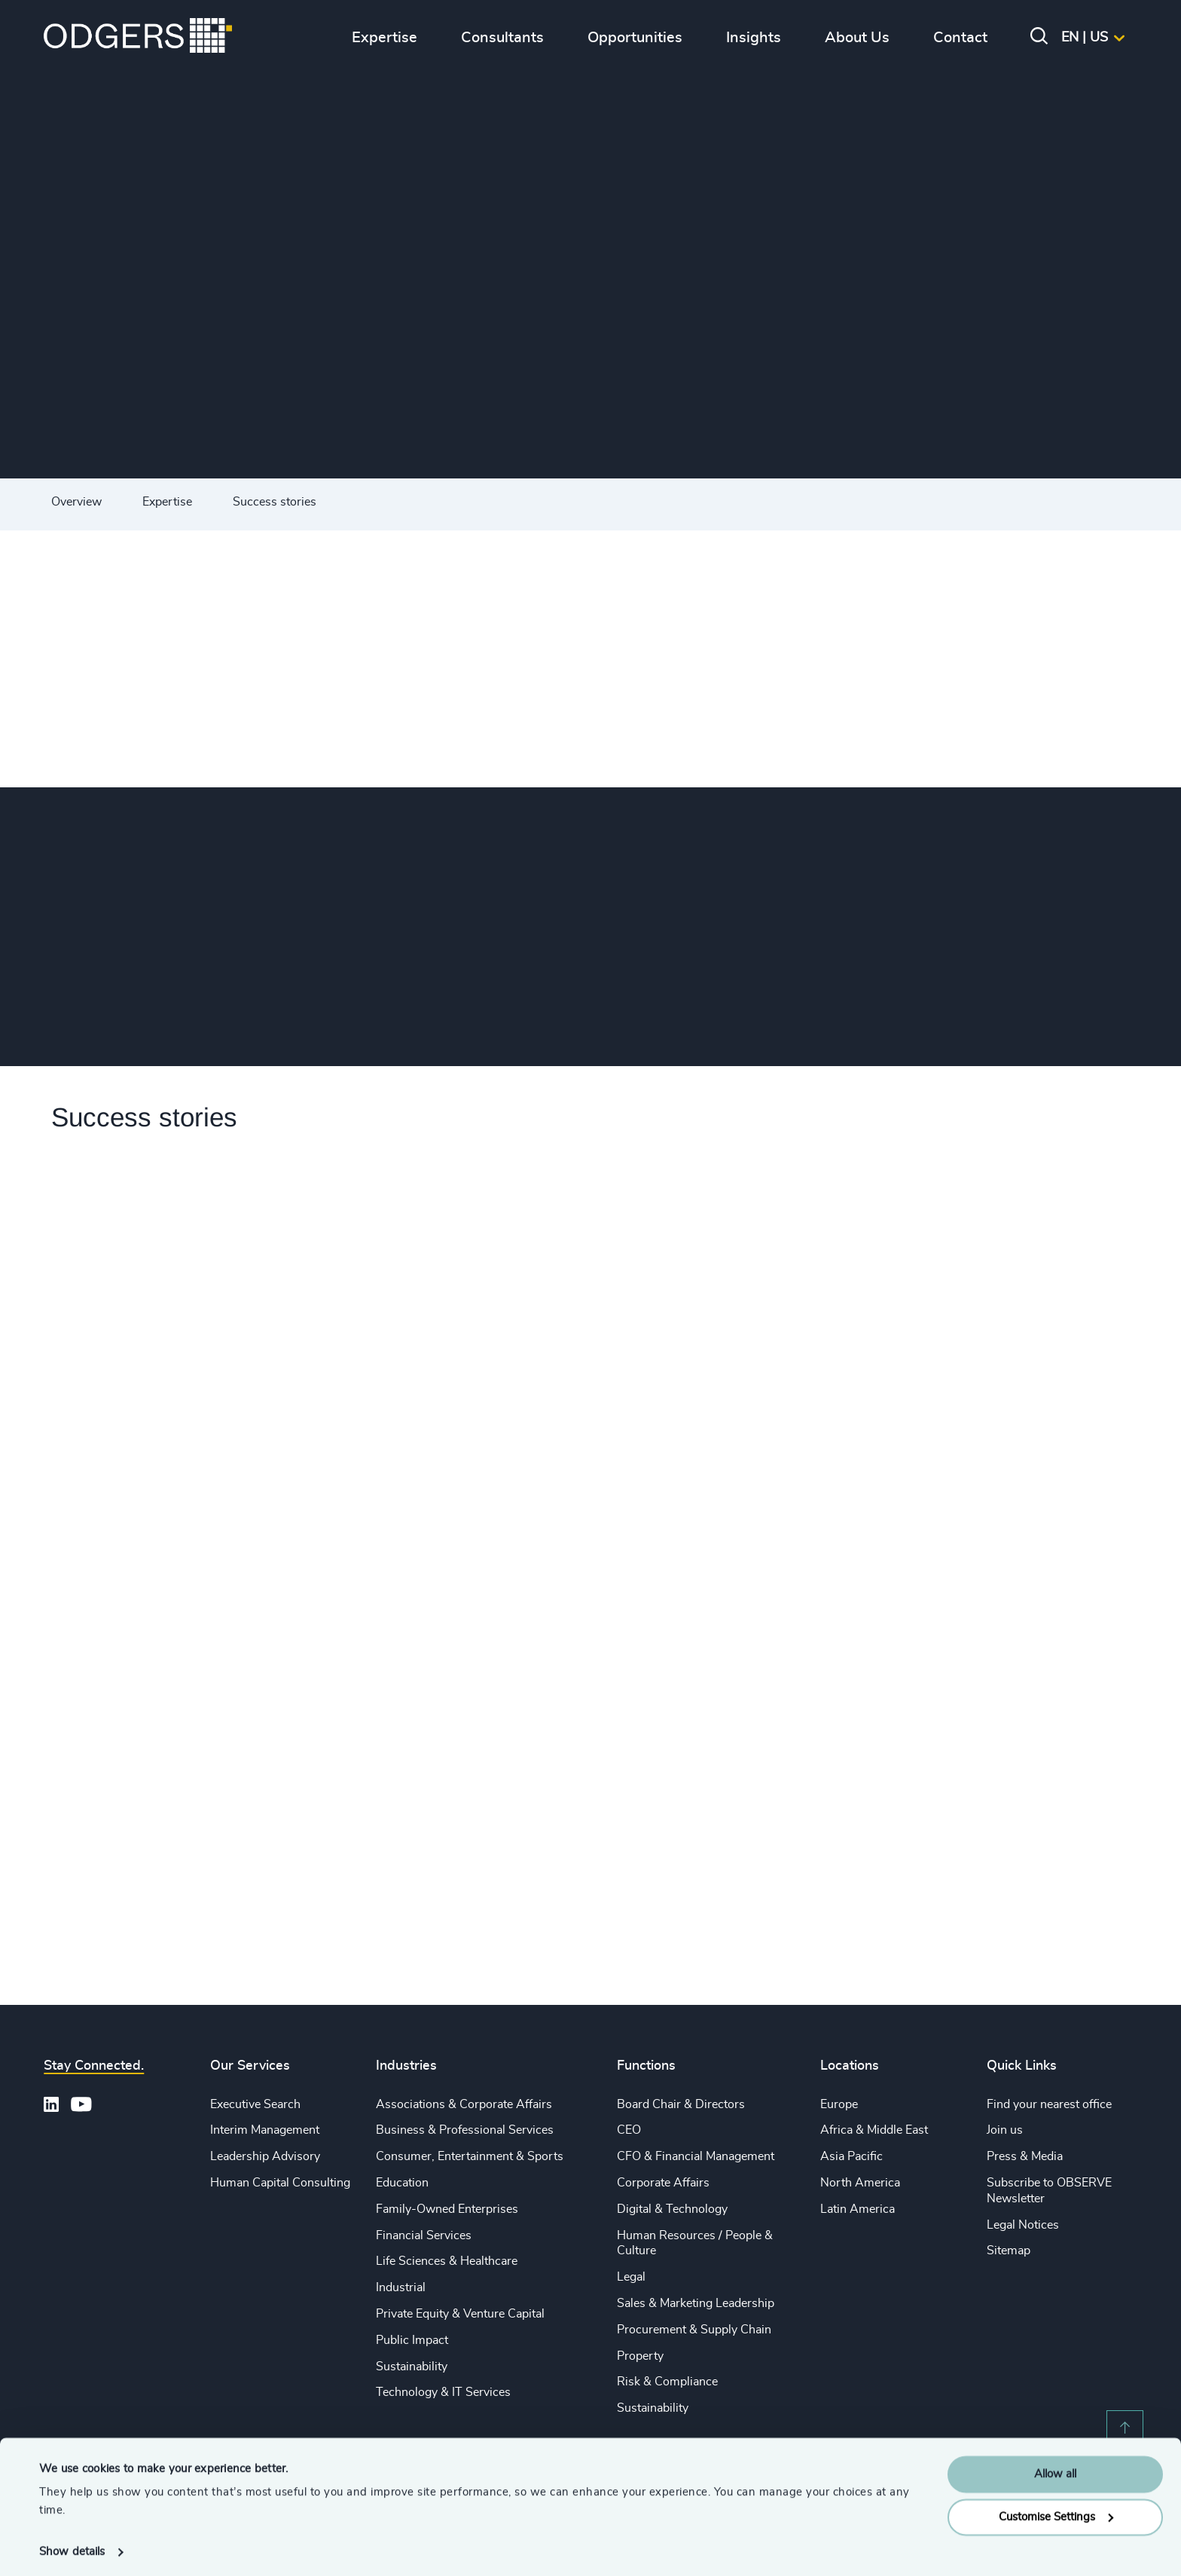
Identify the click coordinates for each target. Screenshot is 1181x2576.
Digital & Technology (672, 2209)
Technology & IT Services (443, 2392)
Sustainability (411, 2367)
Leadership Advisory (265, 2156)
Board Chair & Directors (681, 2104)
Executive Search (255, 2104)
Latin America (857, 2209)
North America (860, 2183)
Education (402, 2183)
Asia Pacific (851, 2156)
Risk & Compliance (667, 2382)
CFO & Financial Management (695, 2156)
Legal (631, 2277)
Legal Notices (1023, 2225)
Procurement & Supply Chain (694, 2330)
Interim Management (264, 2130)
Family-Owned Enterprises (447, 2209)
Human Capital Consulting (280, 2183)
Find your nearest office (1049, 2104)
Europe (839, 2104)
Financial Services (423, 2235)
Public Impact (412, 2340)
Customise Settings (1056, 2510)
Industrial (401, 2287)
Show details (72, 2546)
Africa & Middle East (874, 2130)
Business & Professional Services (465, 2130)
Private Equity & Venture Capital (460, 2314)
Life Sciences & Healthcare (446, 2261)
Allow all (1055, 2468)
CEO (629, 2130)
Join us (1005, 2130)
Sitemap (1008, 2250)
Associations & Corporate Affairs (464, 2104)
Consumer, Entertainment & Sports (469, 2156)
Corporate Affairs (663, 2183)
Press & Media (1025, 2156)
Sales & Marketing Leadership (695, 2303)
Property (640, 2356)
